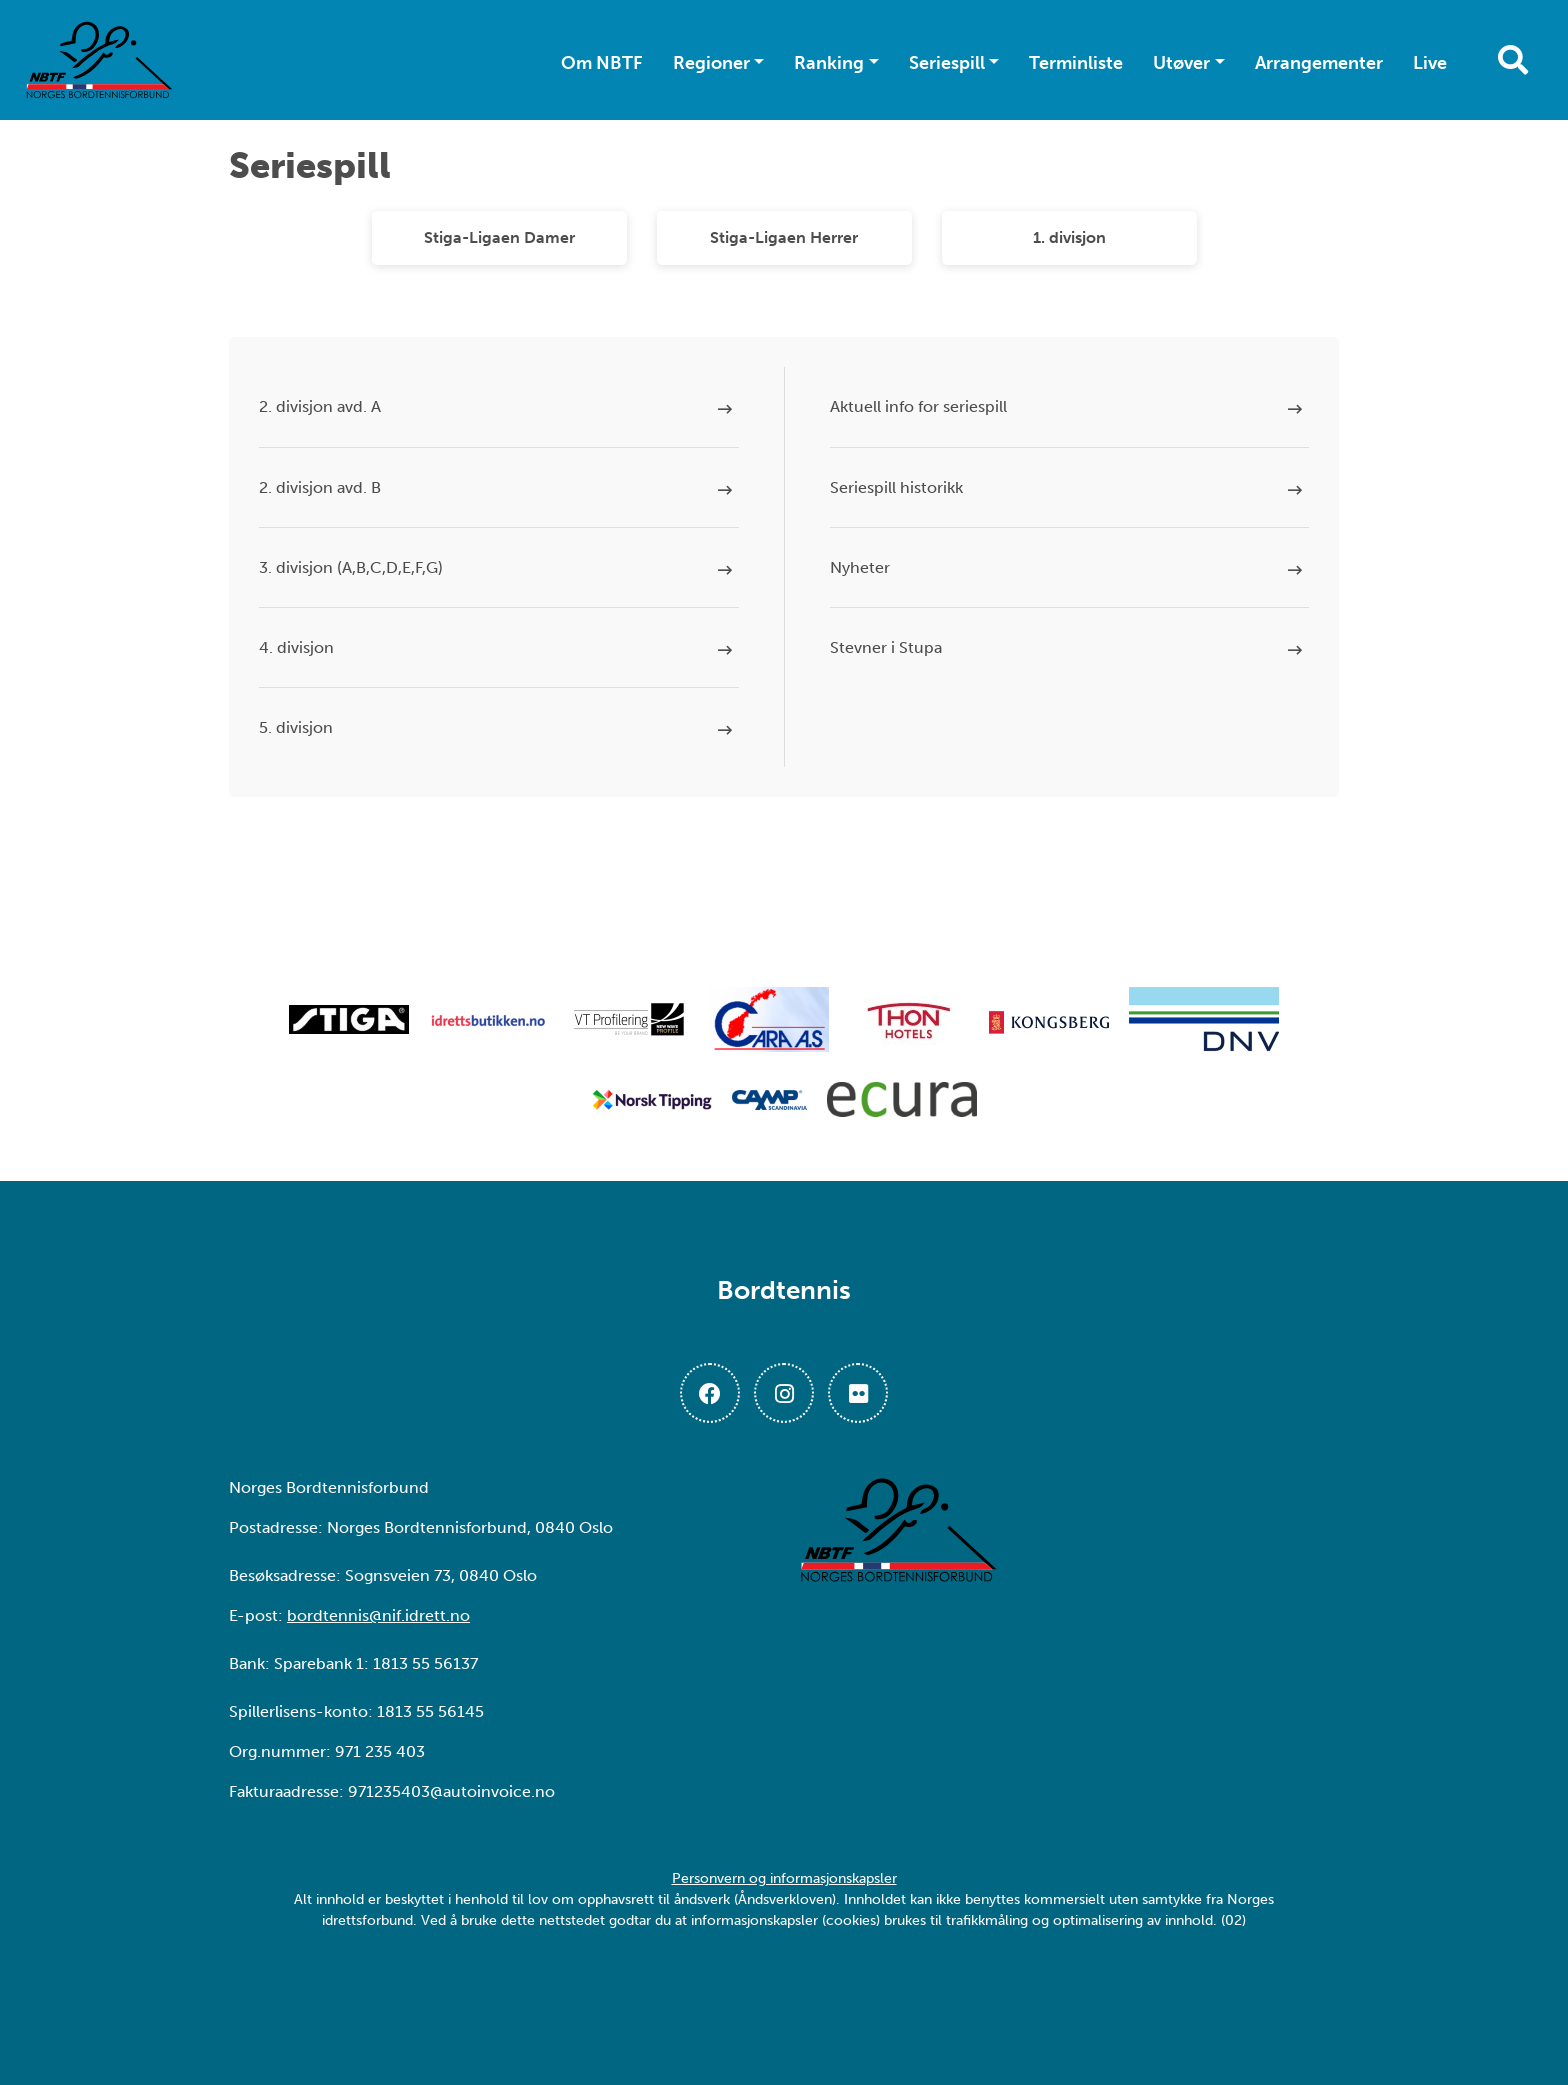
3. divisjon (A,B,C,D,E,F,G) (351, 567)
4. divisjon (296, 647)
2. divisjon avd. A (320, 406)
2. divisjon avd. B (320, 487)
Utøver (1181, 63)
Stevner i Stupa (886, 647)
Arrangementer (1319, 63)
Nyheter (860, 567)
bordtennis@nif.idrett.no (378, 1615)
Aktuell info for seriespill (918, 406)
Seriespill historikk (896, 487)
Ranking (829, 63)
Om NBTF (602, 63)
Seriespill (947, 63)
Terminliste (1076, 63)
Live (1430, 63)
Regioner (711, 63)
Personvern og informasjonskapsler (784, 1878)
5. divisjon (296, 727)
